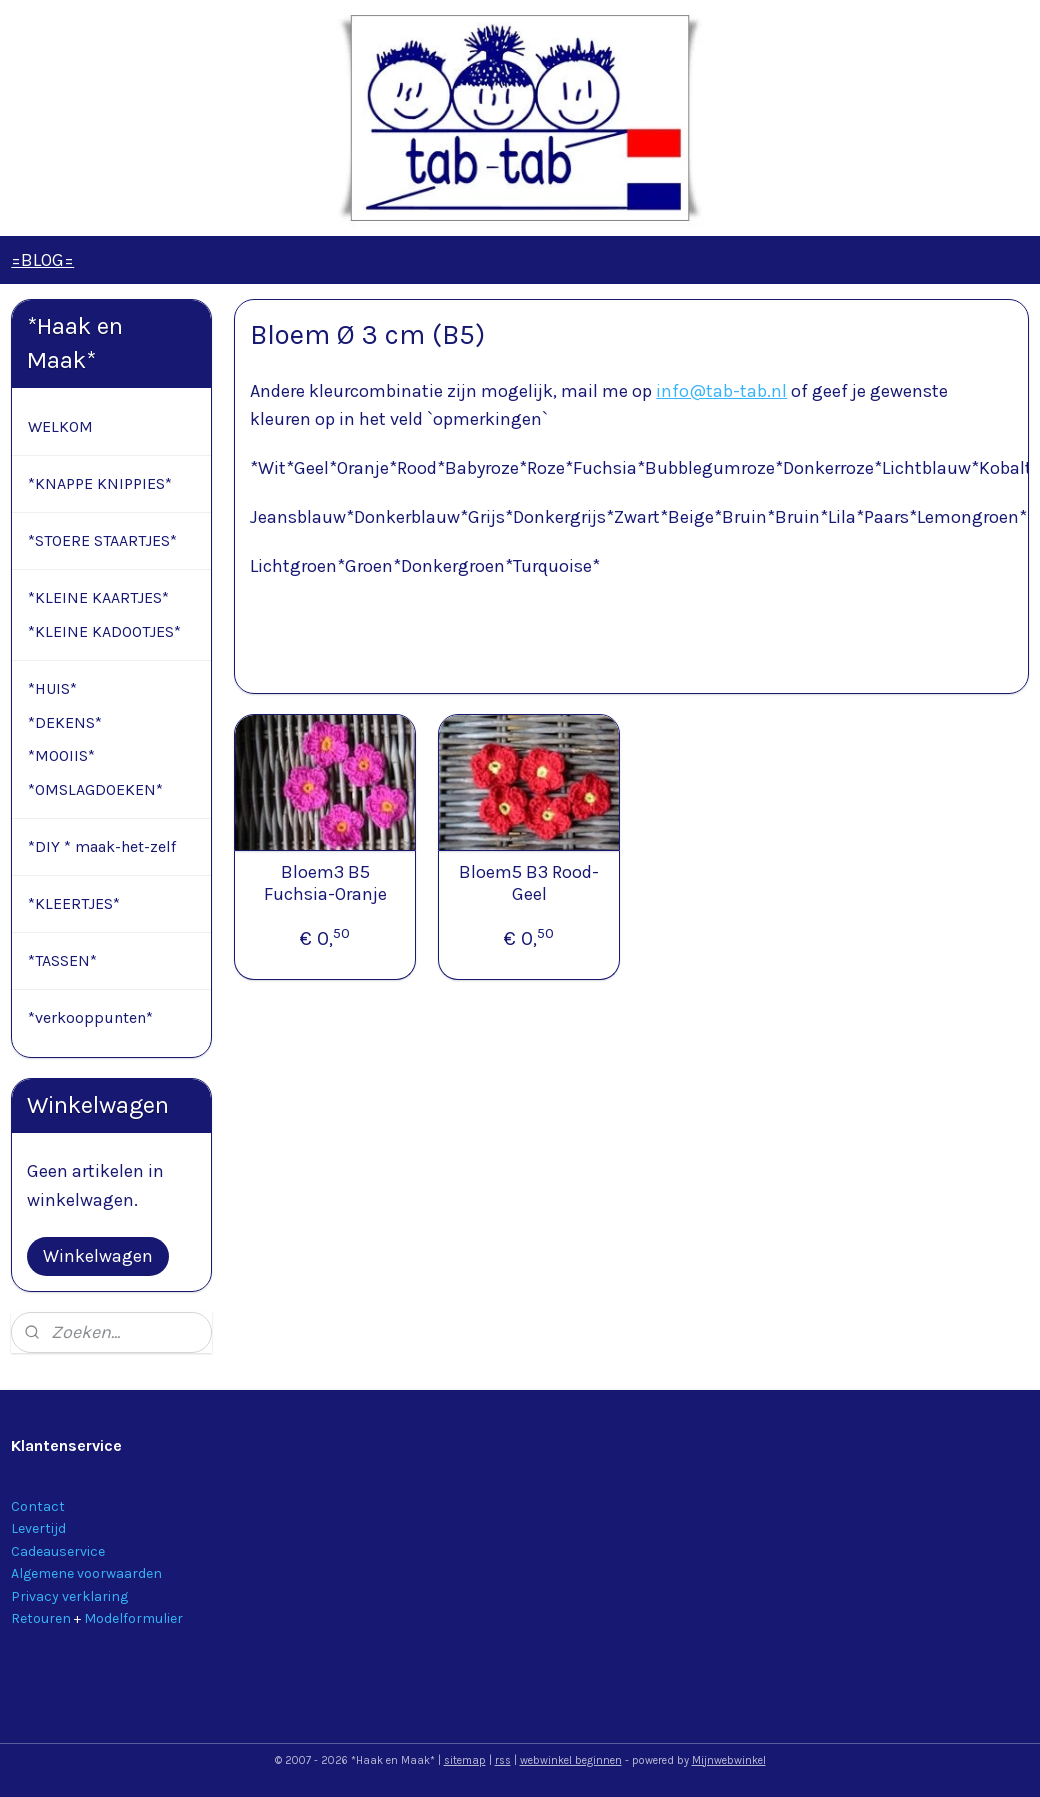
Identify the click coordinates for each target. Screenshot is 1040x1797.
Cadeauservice (58, 1551)
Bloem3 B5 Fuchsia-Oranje (324, 884)
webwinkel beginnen (571, 1760)
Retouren (41, 1618)
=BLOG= (42, 260)
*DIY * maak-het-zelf (102, 846)
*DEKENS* (65, 722)
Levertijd (38, 1528)
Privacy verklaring (69, 1596)
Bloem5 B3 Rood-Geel (529, 884)
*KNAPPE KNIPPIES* (100, 483)
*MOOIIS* (61, 755)
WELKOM (60, 426)
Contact (38, 1506)
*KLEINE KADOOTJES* (104, 631)
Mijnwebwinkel (729, 1760)
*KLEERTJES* (74, 903)
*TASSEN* (62, 960)
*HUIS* (52, 688)
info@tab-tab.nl (721, 391)
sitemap (465, 1760)
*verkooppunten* (90, 1017)
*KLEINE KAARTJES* (98, 597)
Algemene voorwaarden (86, 1573)
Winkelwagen (98, 1256)
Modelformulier (133, 1618)
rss (503, 1760)
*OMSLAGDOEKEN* (95, 789)
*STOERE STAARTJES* (102, 540)
